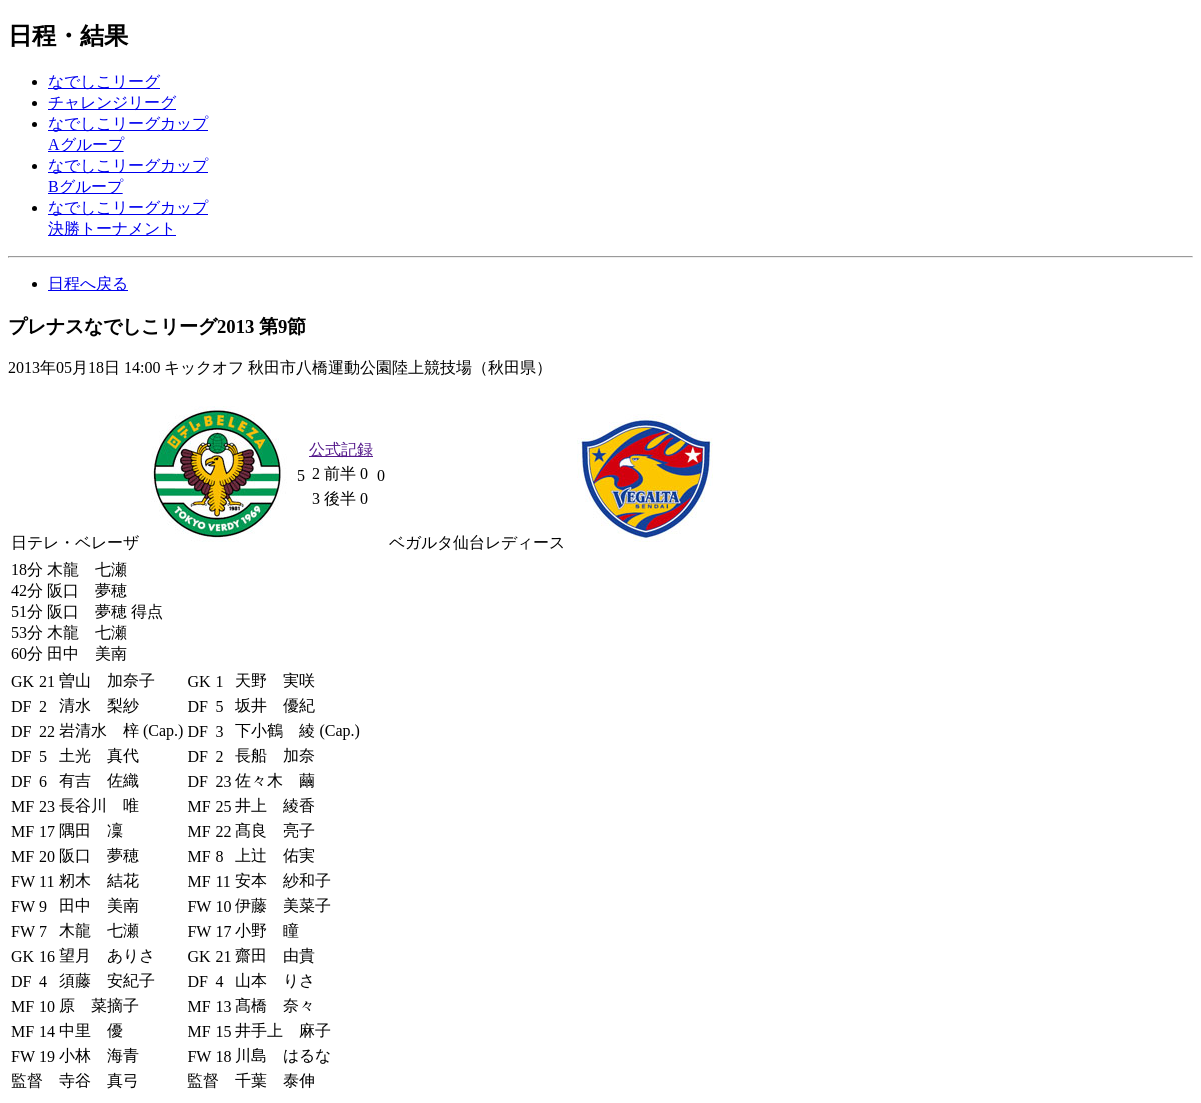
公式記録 (341, 449)
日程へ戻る (88, 283)
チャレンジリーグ (112, 102)
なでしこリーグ (104, 81)
